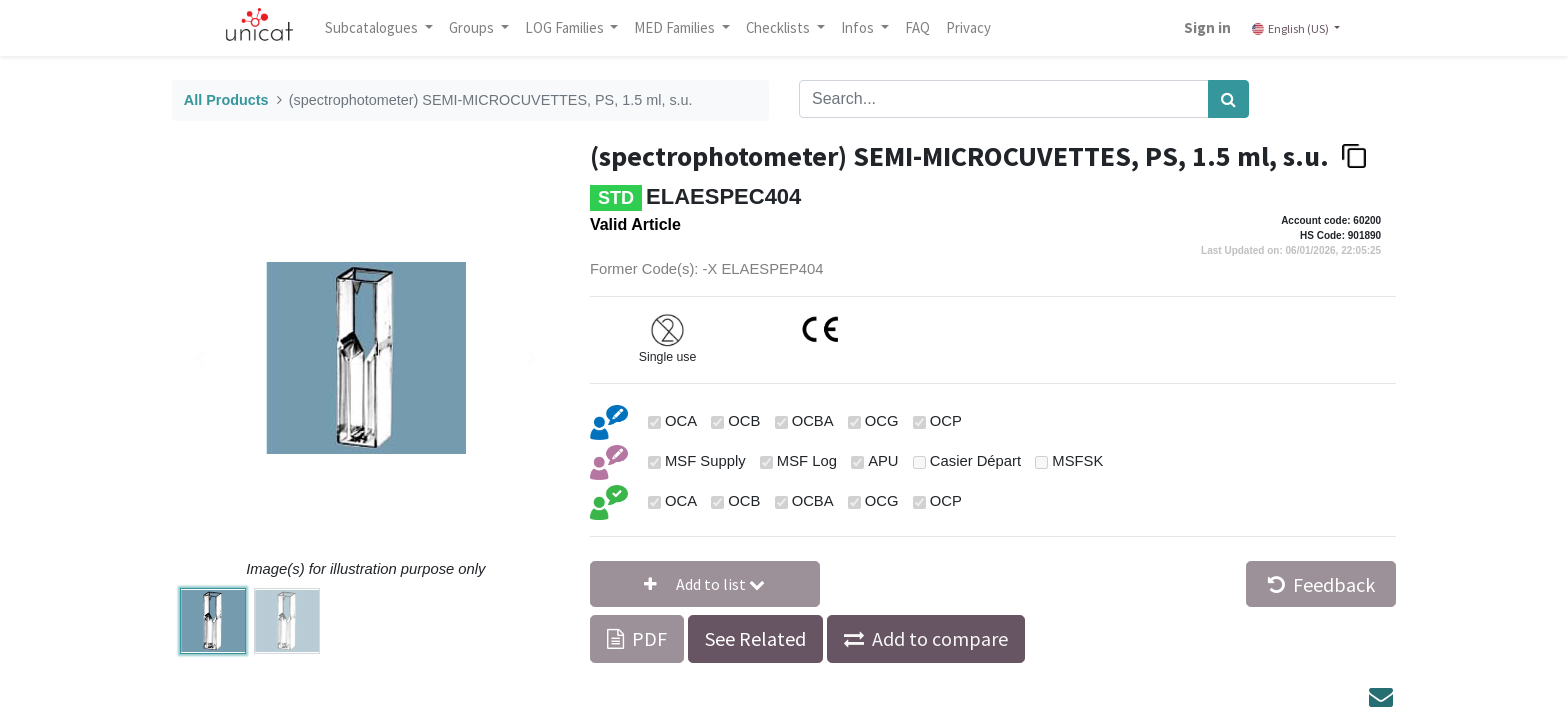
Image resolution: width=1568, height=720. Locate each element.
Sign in (1201, 27)
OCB (744, 421)
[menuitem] (923, 28)
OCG (882, 421)
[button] (705, 584)
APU (883, 461)
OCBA (813, 421)
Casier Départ (975, 461)
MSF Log (807, 461)
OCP (946, 421)
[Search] (1228, 99)
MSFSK (1077, 461)
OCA (681, 421)
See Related (755, 638)
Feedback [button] (1321, 584)
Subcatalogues (379, 27)
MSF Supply (705, 461)
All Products (226, 100)
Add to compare (940, 638)
